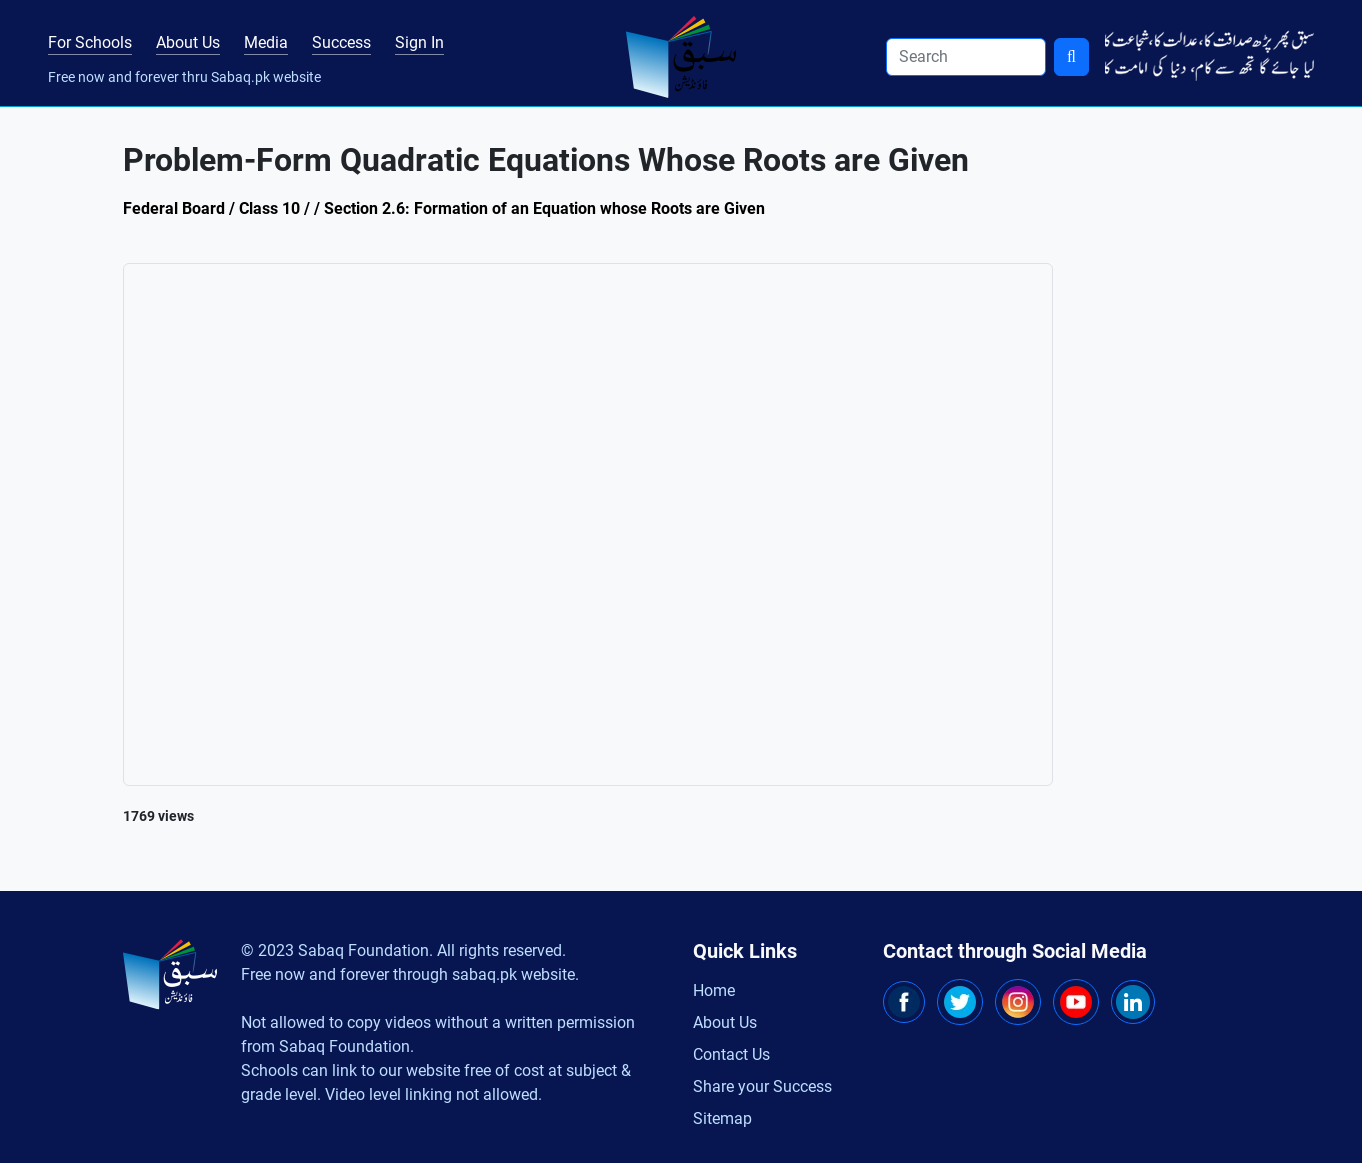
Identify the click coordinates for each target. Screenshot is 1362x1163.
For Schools (90, 42)
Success (341, 42)
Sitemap (722, 1118)
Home (714, 990)
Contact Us (731, 1054)
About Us (188, 42)
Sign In (419, 42)
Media (266, 42)
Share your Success (762, 1086)
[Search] (966, 57)
